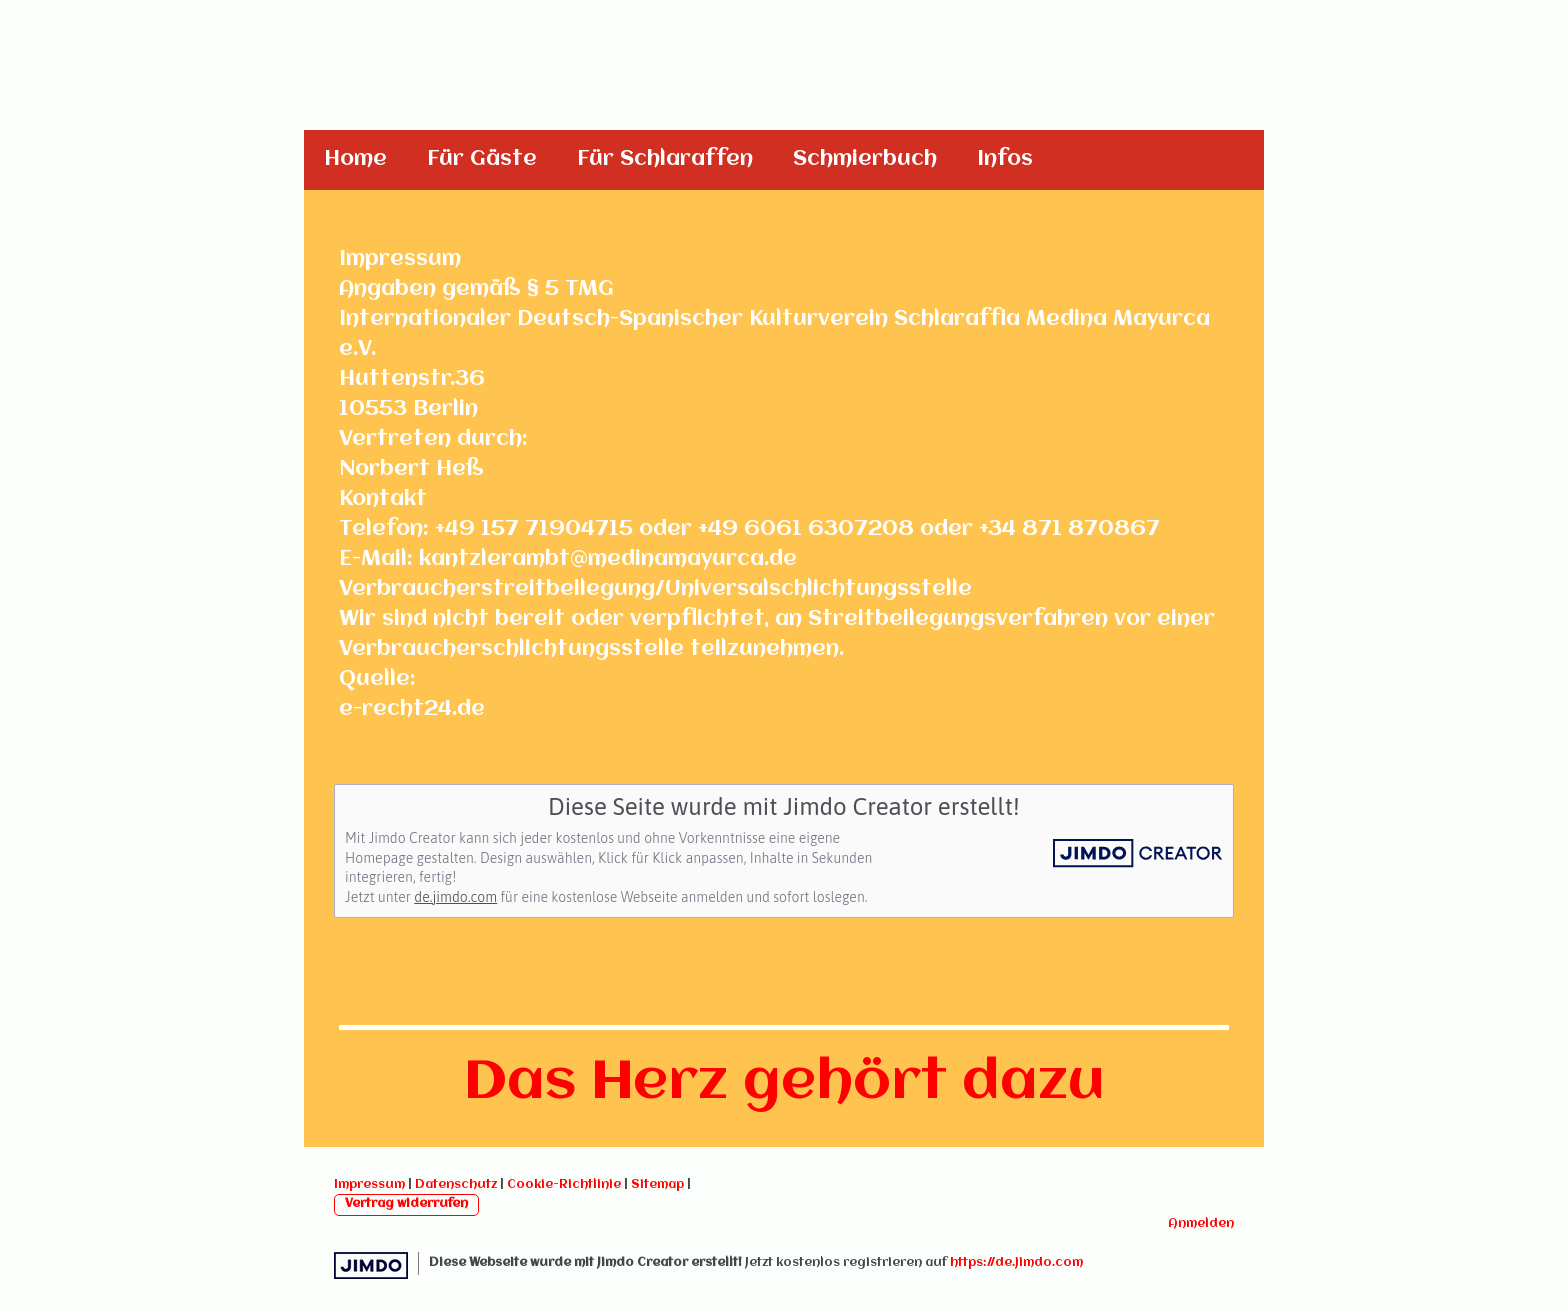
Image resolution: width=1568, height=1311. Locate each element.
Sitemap (657, 1185)
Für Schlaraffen (665, 159)
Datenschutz (456, 1185)
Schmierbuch (865, 159)
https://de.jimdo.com (1016, 1263)
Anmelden (1201, 1224)
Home (355, 159)
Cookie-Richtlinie (564, 1185)
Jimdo (371, 1265)
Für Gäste (482, 159)
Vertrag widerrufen (406, 1204)
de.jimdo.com (455, 897)
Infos (1005, 159)
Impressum (369, 1185)
